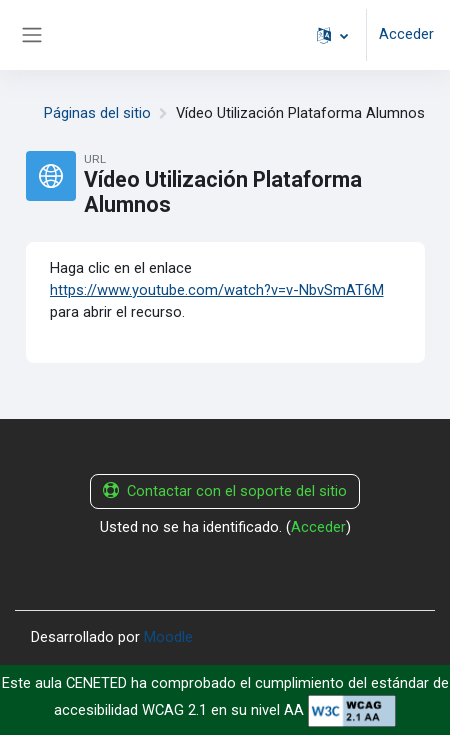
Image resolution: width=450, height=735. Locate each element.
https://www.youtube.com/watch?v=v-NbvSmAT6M (217, 290)
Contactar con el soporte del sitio (225, 491)
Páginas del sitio (97, 113)
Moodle (168, 637)
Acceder (406, 34)
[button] (332, 35)
